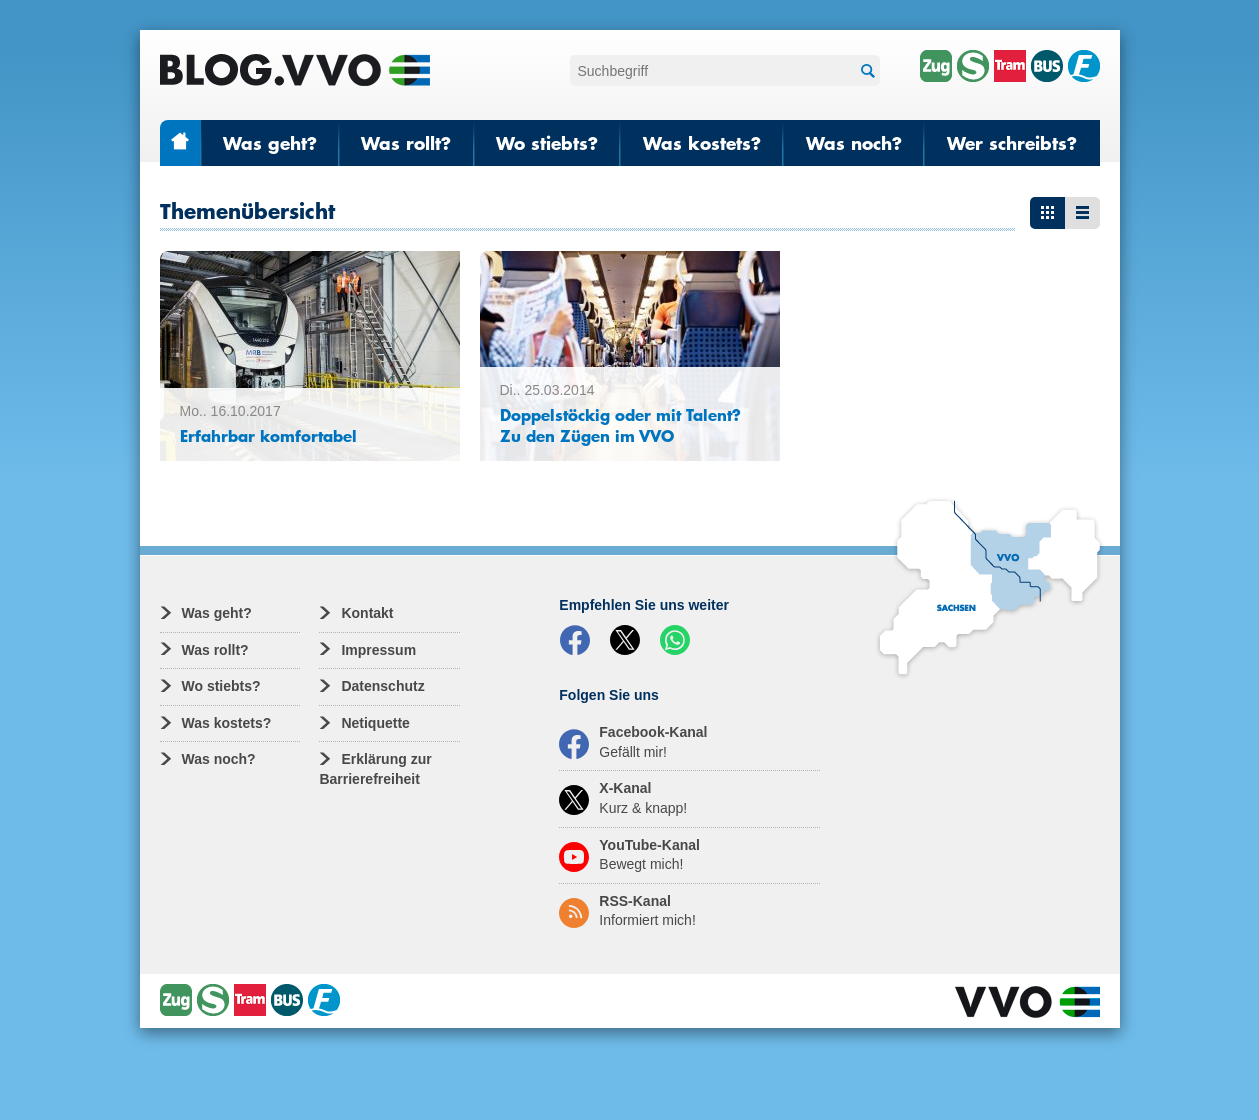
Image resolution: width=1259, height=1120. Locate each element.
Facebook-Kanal (633, 742)
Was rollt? (406, 143)
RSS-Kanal (627, 911)
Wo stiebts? (547, 143)
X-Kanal (623, 798)
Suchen (865, 71)
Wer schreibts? (1012, 143)
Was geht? (270, 143)
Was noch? (854, 143)
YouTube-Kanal (629, 855)
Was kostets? (702, 143)
